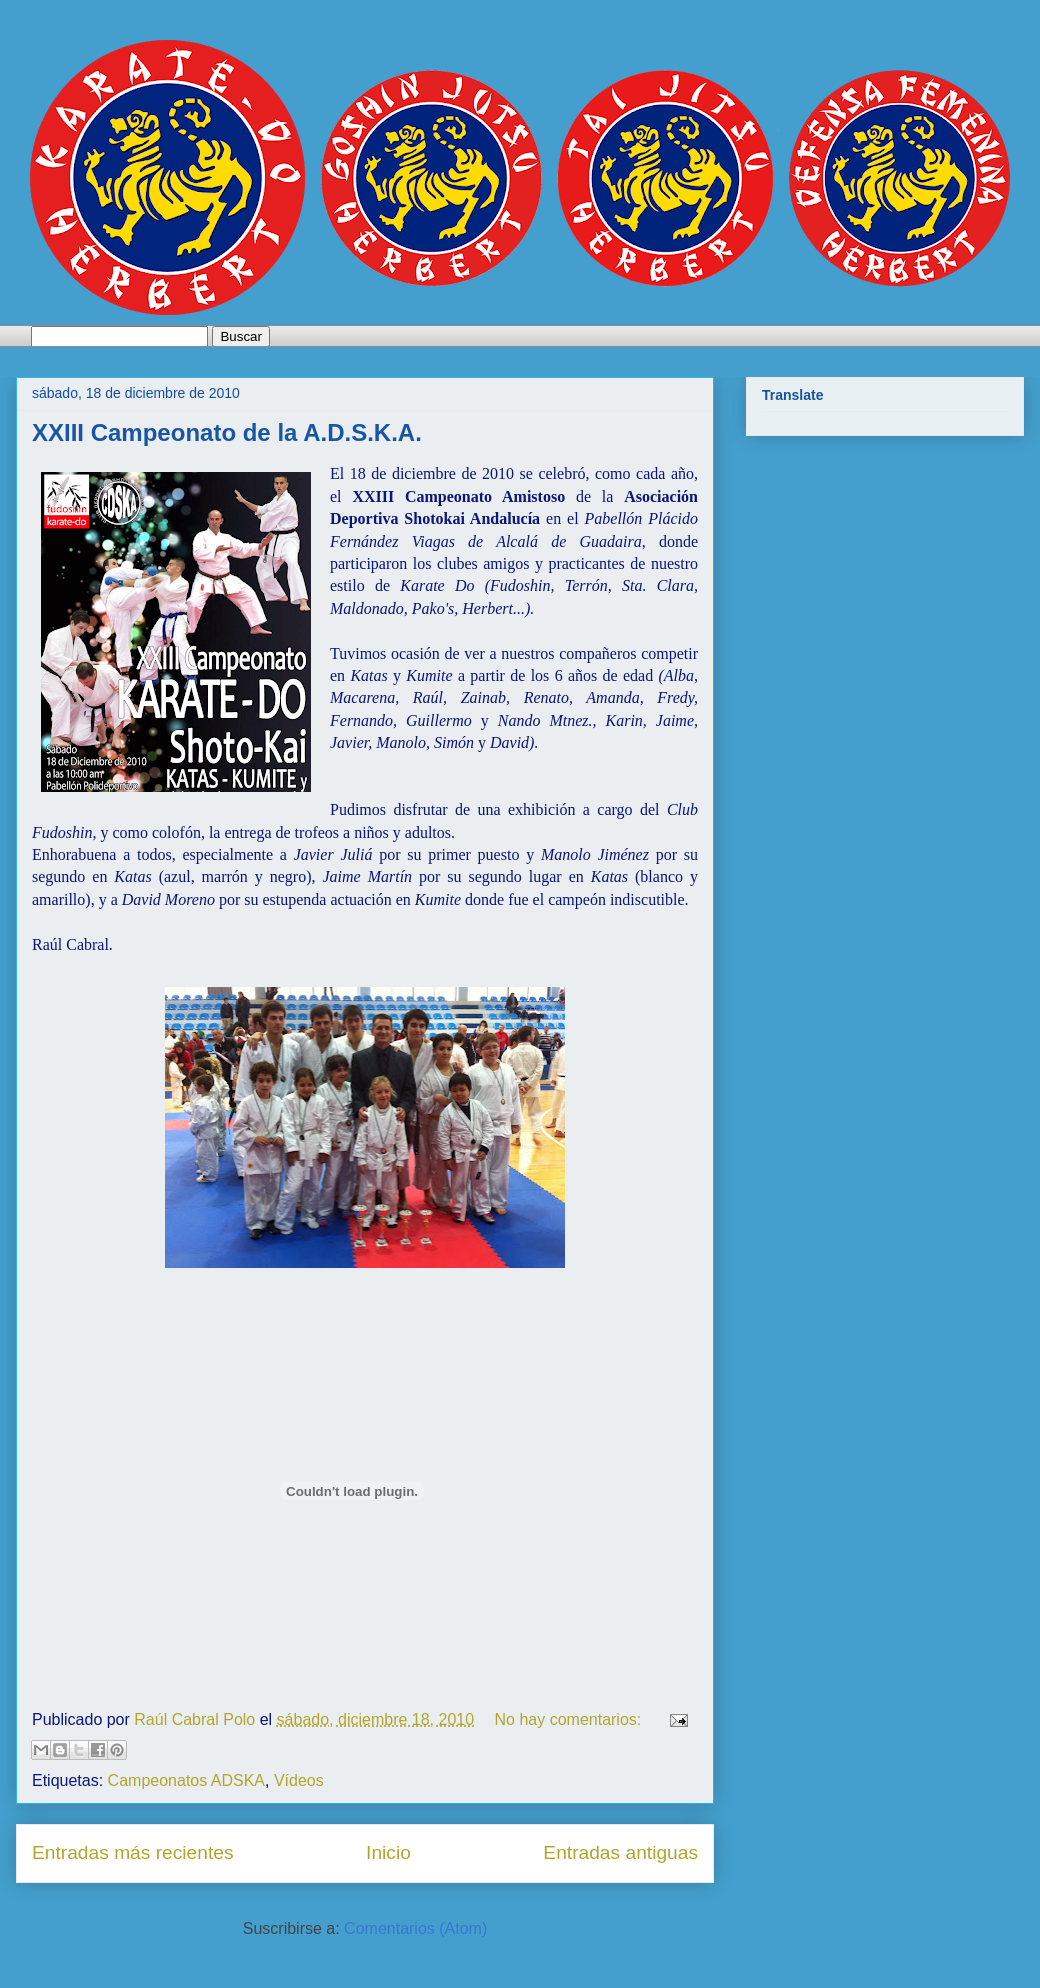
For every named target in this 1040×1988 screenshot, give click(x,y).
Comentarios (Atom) (415, 1928)
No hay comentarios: (570, 1719)
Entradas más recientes (133, 1852)
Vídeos (299, 1780)
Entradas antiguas (620, 1852)
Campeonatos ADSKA (186, 1780)
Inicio (388, 1852)
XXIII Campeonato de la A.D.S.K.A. (227, 432)
